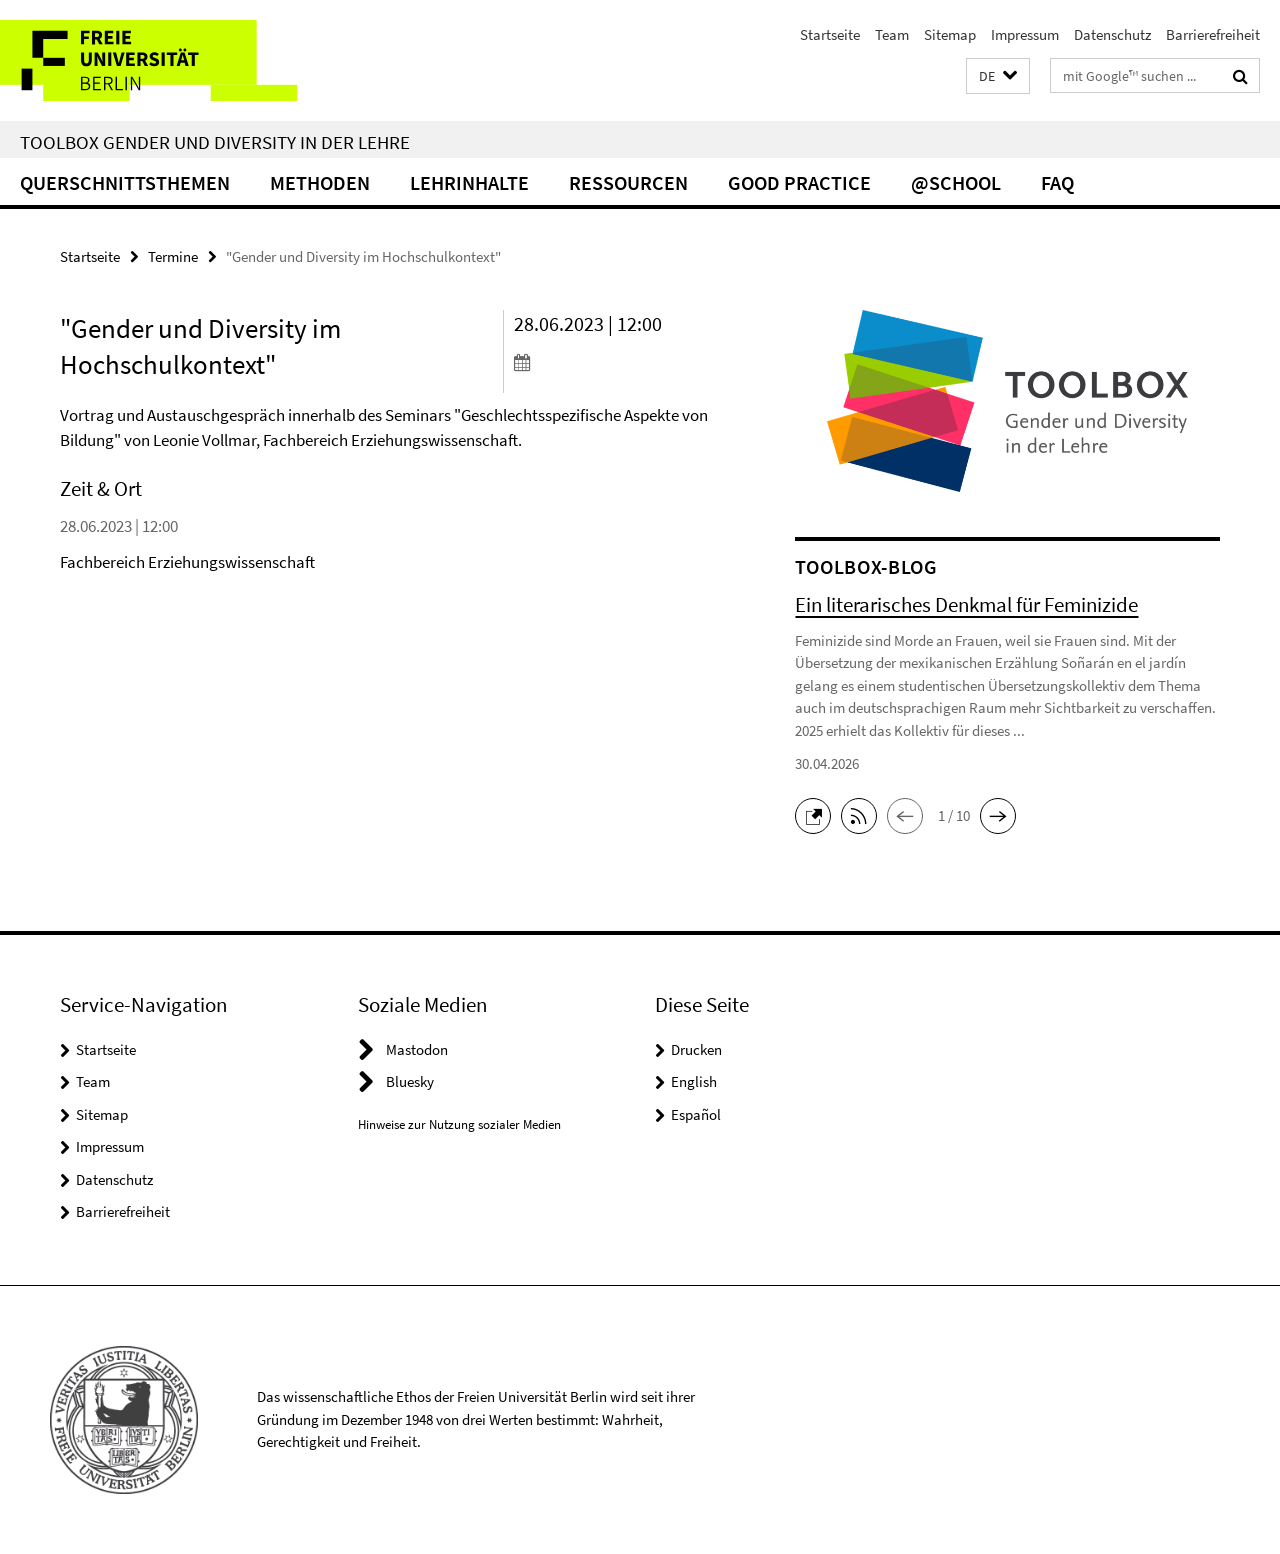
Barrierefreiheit (1213, 34)
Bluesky (410, 1081)
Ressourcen (628, 182)
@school (956, 182)
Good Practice (799, 182)
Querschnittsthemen (125, 182)
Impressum (1025, 34)
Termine (173, 256)
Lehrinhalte (469, 182)
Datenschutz (1112, 34)
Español (696, 1114)
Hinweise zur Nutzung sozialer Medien (459, 1124)
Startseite (830, 34)
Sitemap (950, 34)
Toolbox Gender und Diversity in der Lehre (215, 142)
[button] (998, 76)
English (694, 1081)
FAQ (1057, 182)
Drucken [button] (696, 1049)
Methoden (320, 182)
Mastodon (417, 1049)
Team (892, 34)
